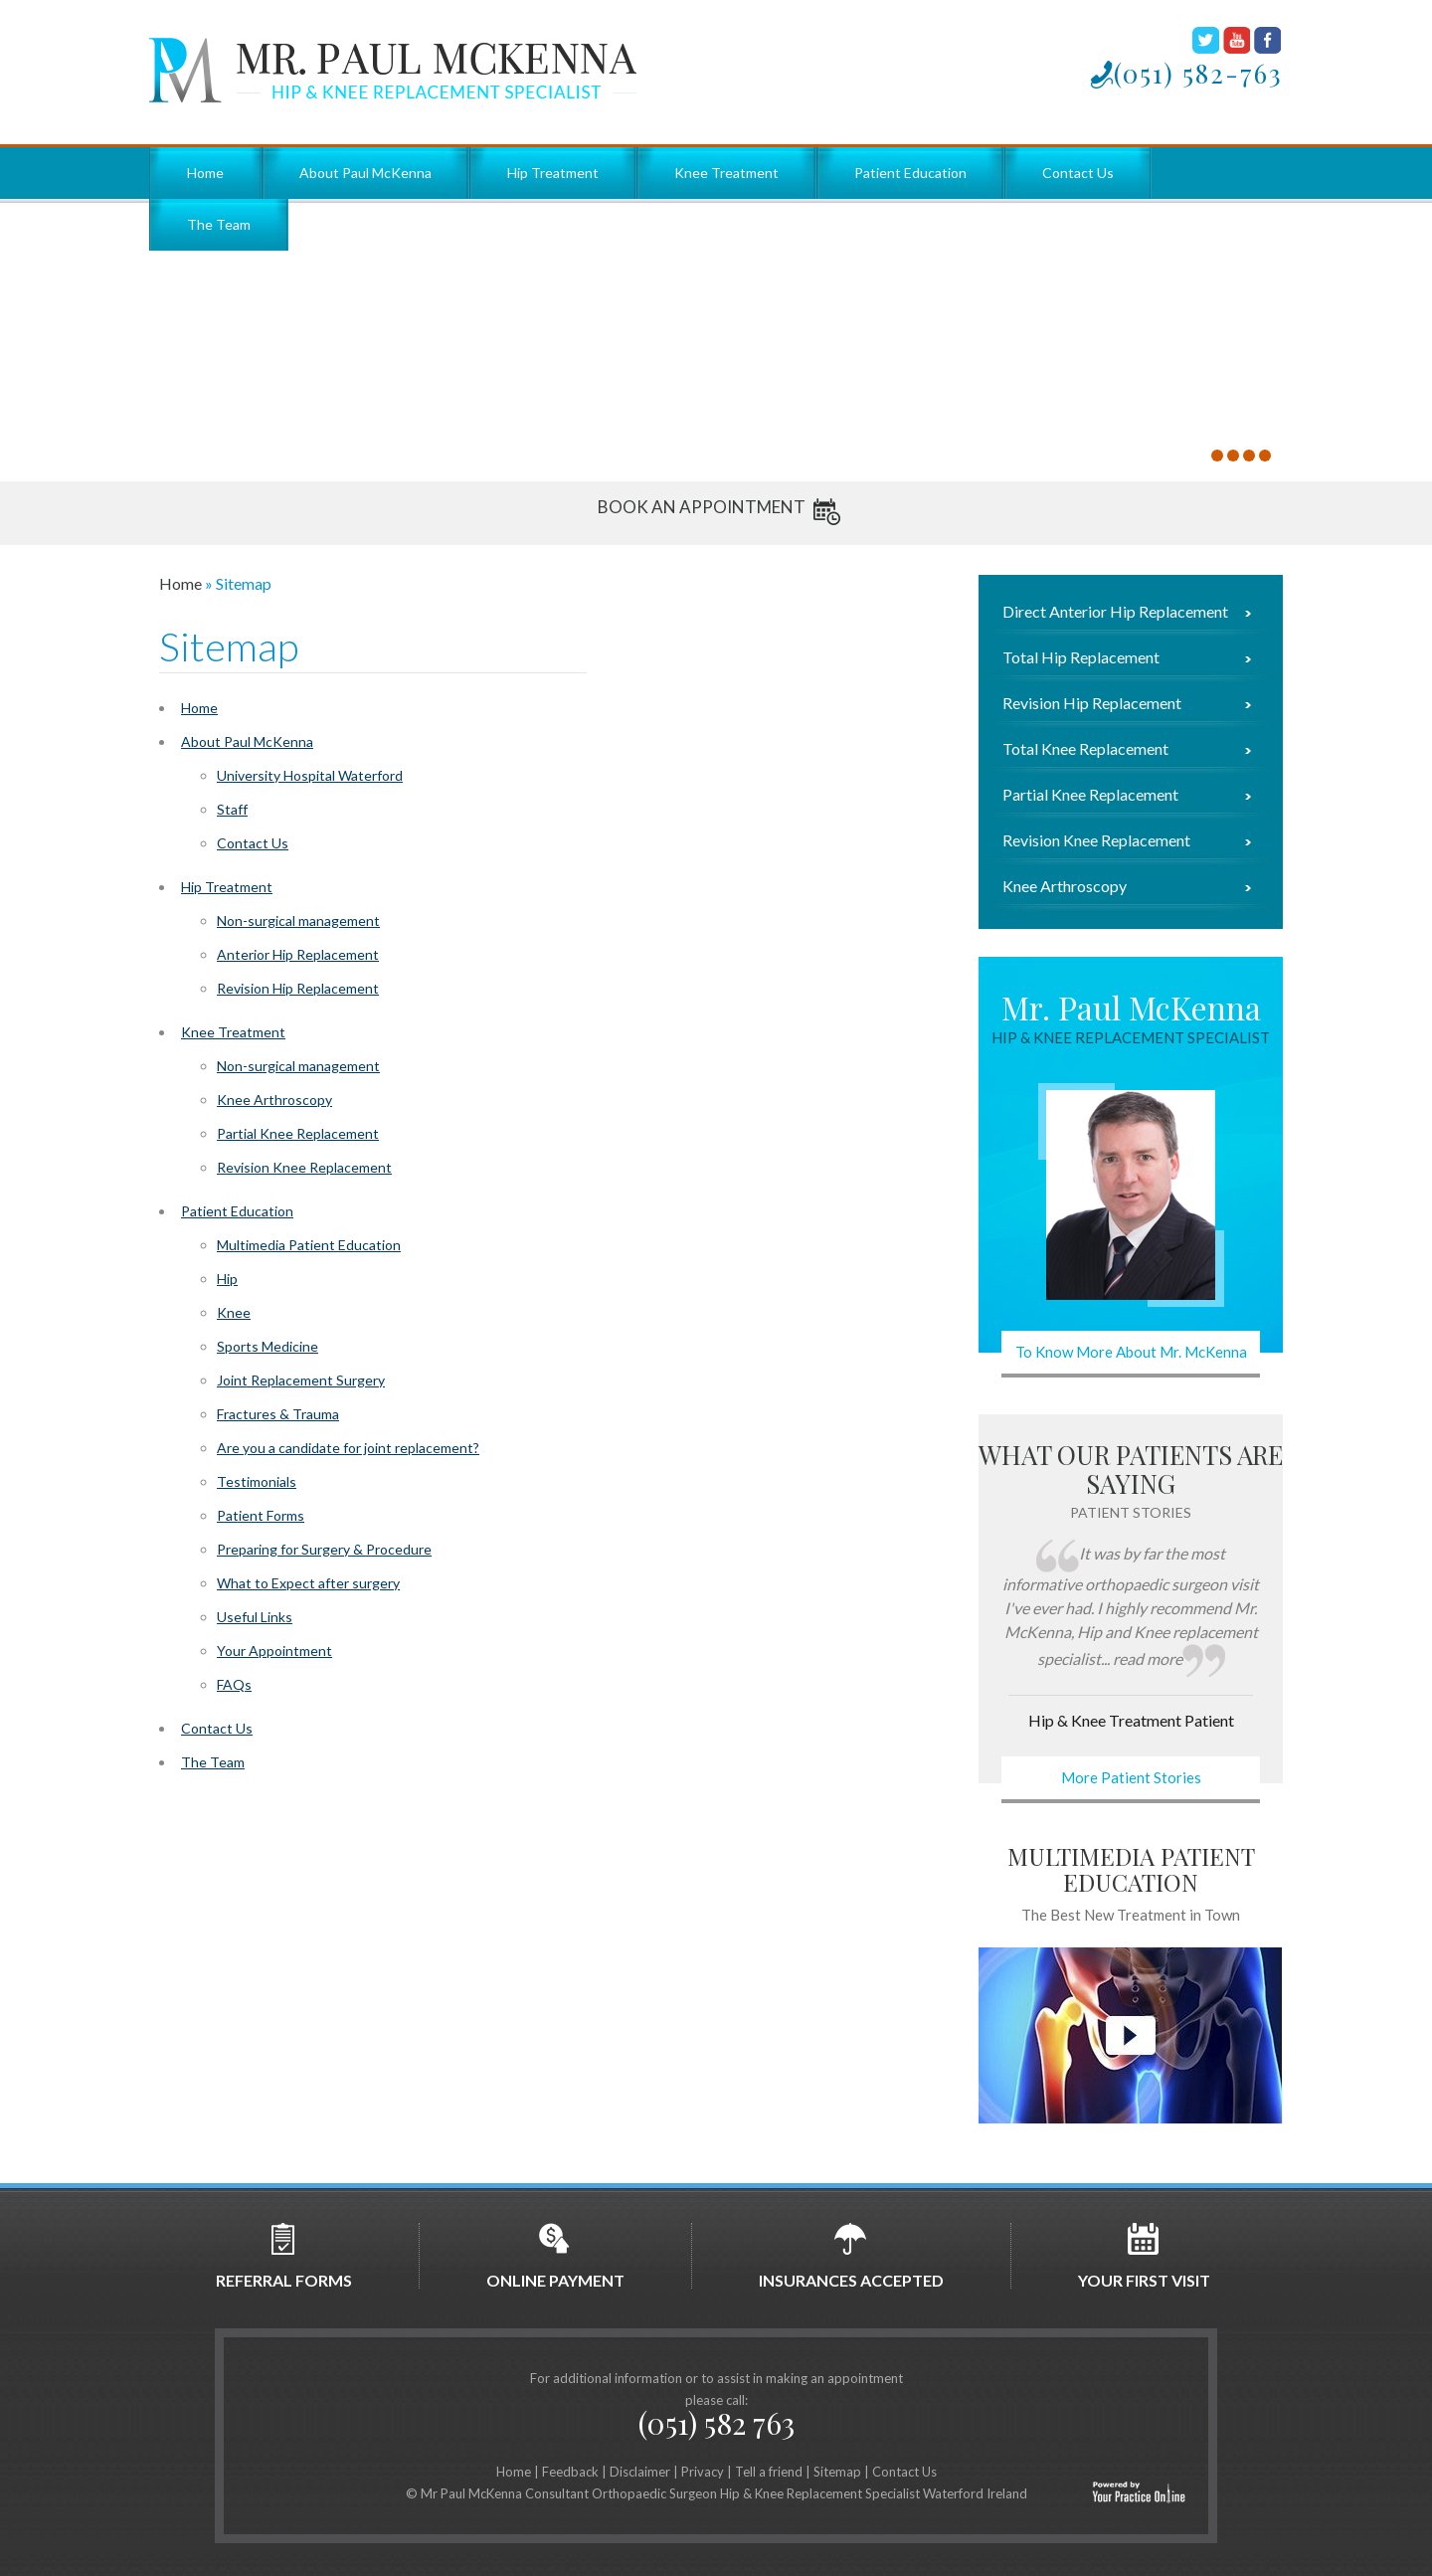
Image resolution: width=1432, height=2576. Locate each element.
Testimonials (256, 1481)
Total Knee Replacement (1085, 749)
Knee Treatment (726, 172)
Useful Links (254, 1616)
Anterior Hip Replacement (298, 954)
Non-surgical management (298, 920)
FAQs (234, 1684)
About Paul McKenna (365, 172)
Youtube (1236, 40)
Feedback (570, 2472)
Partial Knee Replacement (298, 1133)
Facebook (1267, 40)
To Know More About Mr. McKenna (1131, 1352)
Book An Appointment (702, 506)
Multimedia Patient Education (309, 1244)
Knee (234, 1312)
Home (205, 172)
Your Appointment (274, 1650)
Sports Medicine (267, 1346)
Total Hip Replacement (1081, 657)
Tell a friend (769, 2472)
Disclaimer (640, 2472)
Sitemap (837, 2472)
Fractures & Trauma (278, 1413)
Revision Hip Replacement (298, 988)
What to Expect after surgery (308, 1582)
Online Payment (555, 2256)
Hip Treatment (553, 172)
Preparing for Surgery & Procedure (324, 1549)
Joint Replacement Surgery (301, 1380)
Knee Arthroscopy (274, 1099)
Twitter (1205, 40)
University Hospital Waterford (310, 775)
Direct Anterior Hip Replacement (1115, 612)
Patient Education (910, 172)
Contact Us (1078, 172)
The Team (219, 224)
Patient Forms (260, 1515)
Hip (227, 1278)
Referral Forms (284, 2256)
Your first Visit (1144, 2256)
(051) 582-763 (1198, 73)
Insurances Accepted (851, 2256)
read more (1147, 1658)
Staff (232, 809)
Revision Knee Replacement (304, 1167)
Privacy (702, 2472)
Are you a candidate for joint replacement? (348, 1447)
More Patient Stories (1131, 1777)
